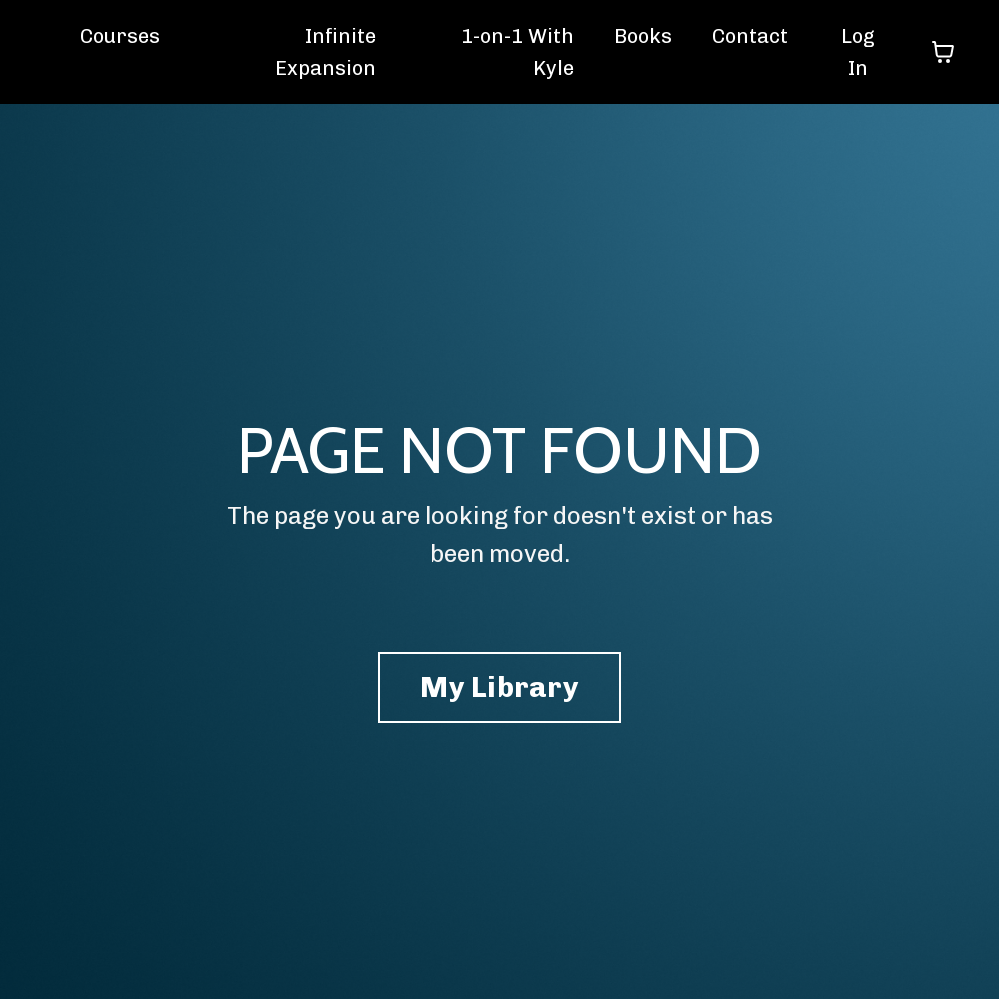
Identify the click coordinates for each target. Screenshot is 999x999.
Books (643, 36)
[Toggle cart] (943, 52)
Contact (750, 36)
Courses (120, 36)
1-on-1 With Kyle (517, 52)
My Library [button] (499, 687)
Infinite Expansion (325, 52)
